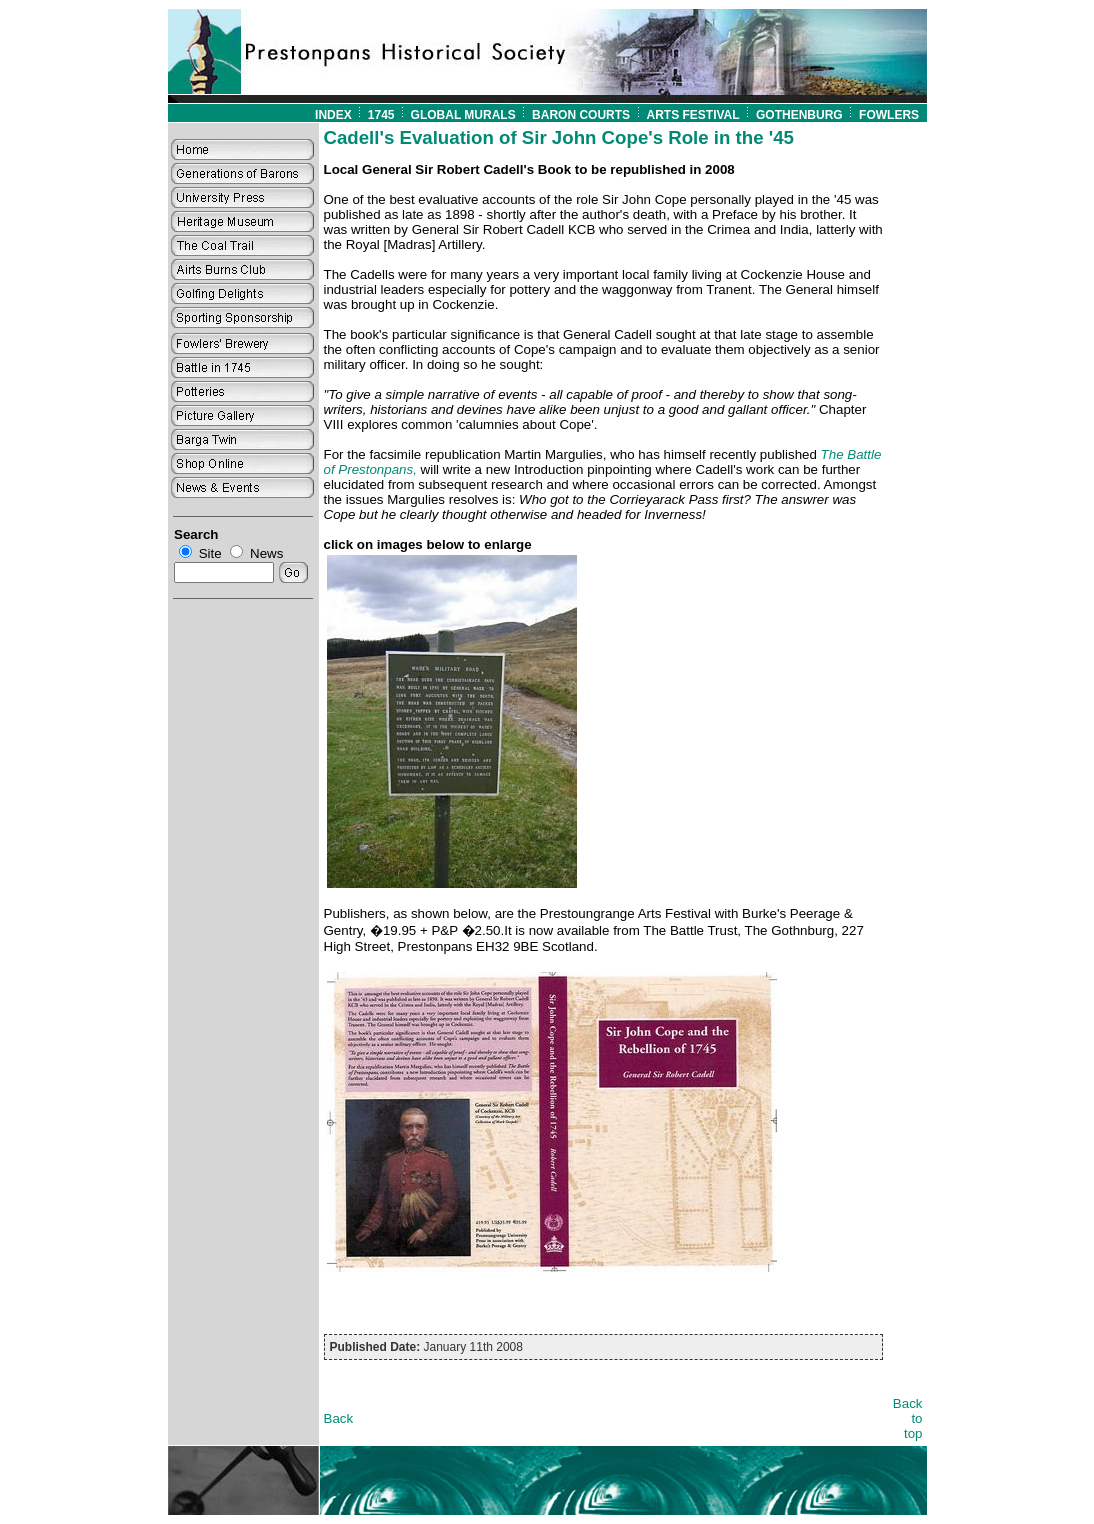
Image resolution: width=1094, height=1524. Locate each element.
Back (339, 1418)
